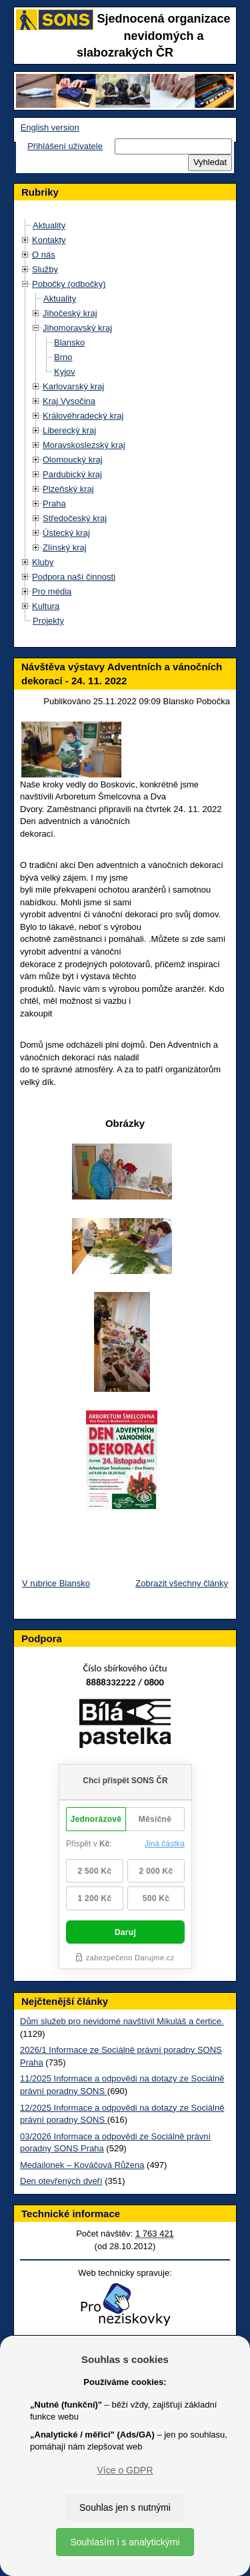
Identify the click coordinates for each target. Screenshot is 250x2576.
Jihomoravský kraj (77, 328)
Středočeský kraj (75, 518)
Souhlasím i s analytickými (124, 2542)
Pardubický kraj (72, 474)
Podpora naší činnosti (73, 577)
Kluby (43, 562)
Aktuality (49, 225)
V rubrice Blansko (56, 1583)
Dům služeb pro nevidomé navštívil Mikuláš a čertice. (122, 2021)
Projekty (48, 621)
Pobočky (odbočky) (69, 284)
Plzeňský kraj (68, 489)
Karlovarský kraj (73, 386)
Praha (54, 504)
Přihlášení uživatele (65, 146)
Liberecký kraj (69, 430)
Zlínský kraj (65, 547)
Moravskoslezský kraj (84, 445)
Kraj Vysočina (69, 401)
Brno (63, 357)
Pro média (51, 591)
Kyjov (64, 372)
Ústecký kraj (66, 533)
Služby (45, 269)
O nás (43, 255)
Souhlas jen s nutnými (125, 2507)
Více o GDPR (125, 2470)
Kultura (45, 606)
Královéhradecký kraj (83, 416)
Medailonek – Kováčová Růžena (82, 2165)
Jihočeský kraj (70, 313)
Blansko (69, 342)
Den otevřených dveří (61, 2181)
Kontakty (49, 240)
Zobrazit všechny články (181, 1583)
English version (50, 127)
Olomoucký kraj (73, 460)
